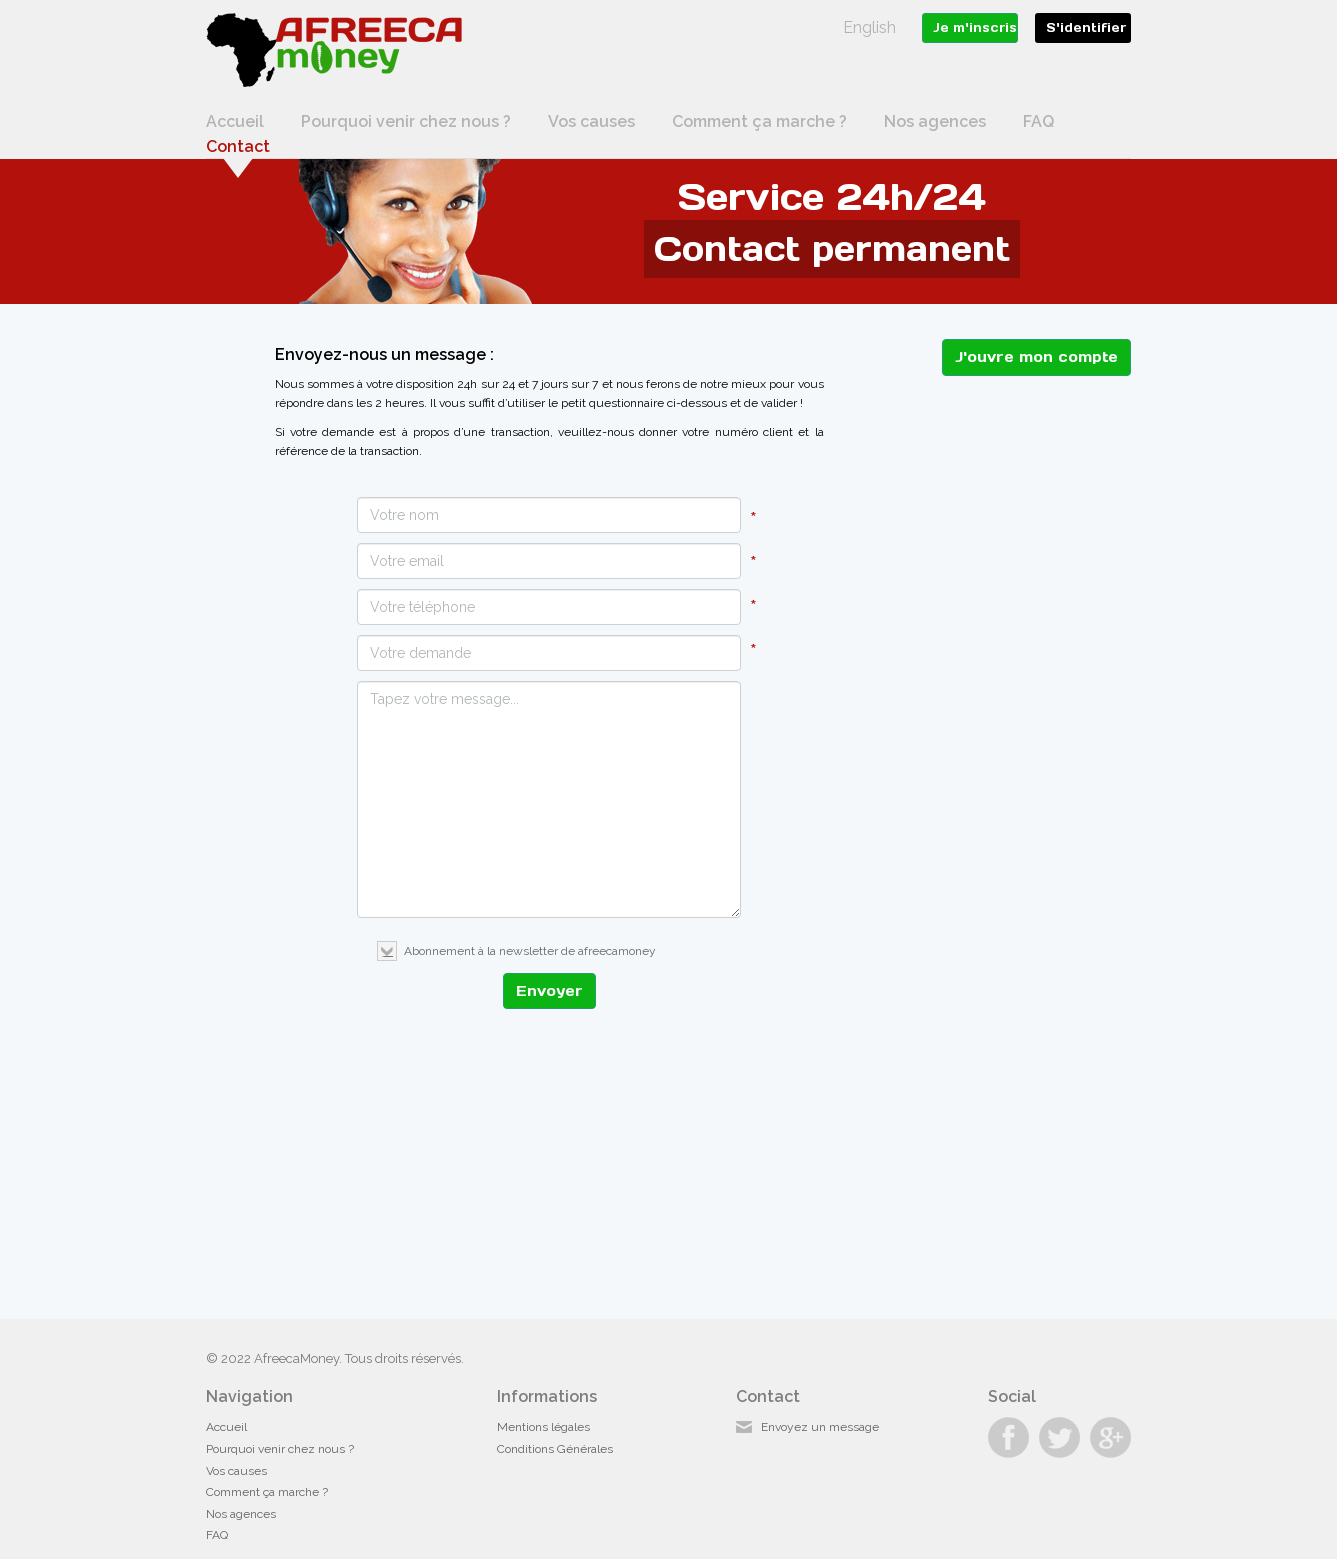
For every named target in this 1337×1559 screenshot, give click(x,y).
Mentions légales (543, 1427)
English (869, 27)
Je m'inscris (975, 27)
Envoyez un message (820, 1427)
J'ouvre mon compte (1036, 357)
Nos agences (935, 121)
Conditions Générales (555, 1449)
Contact (238, 146)
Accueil (235, 121)
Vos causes (591, 121)
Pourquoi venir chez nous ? (406, 121)
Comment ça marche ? (759, 121)
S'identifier (1086, 27)
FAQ (1038, 121)
